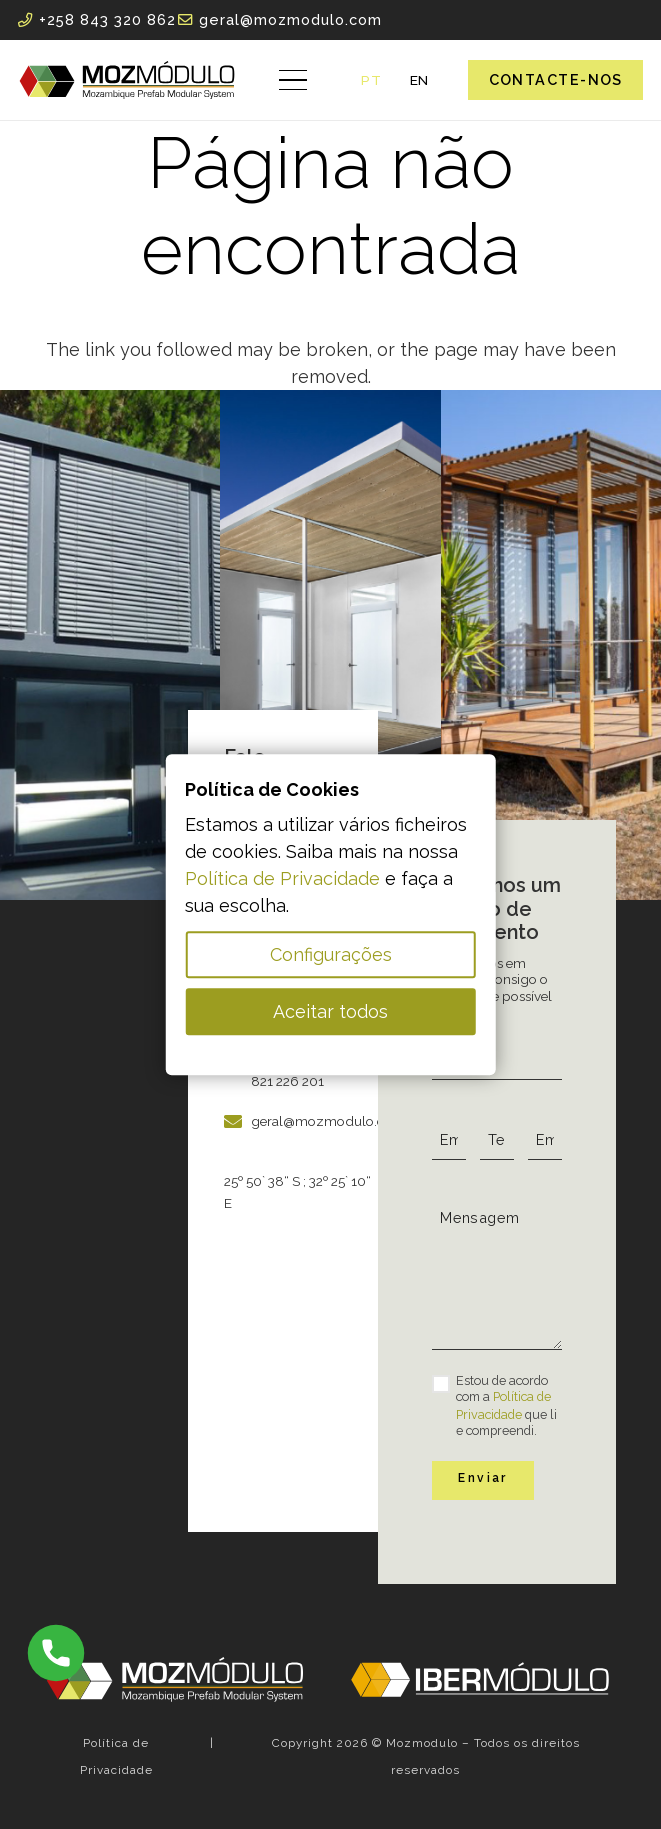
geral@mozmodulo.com (328, 1121)
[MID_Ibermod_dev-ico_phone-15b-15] (56, 1653)
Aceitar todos (330, 1011)
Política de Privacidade (282, 878)
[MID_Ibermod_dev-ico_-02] (480, 1679)
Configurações (331, 954)
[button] (293, 80)
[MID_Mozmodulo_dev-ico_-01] (127, 80)
